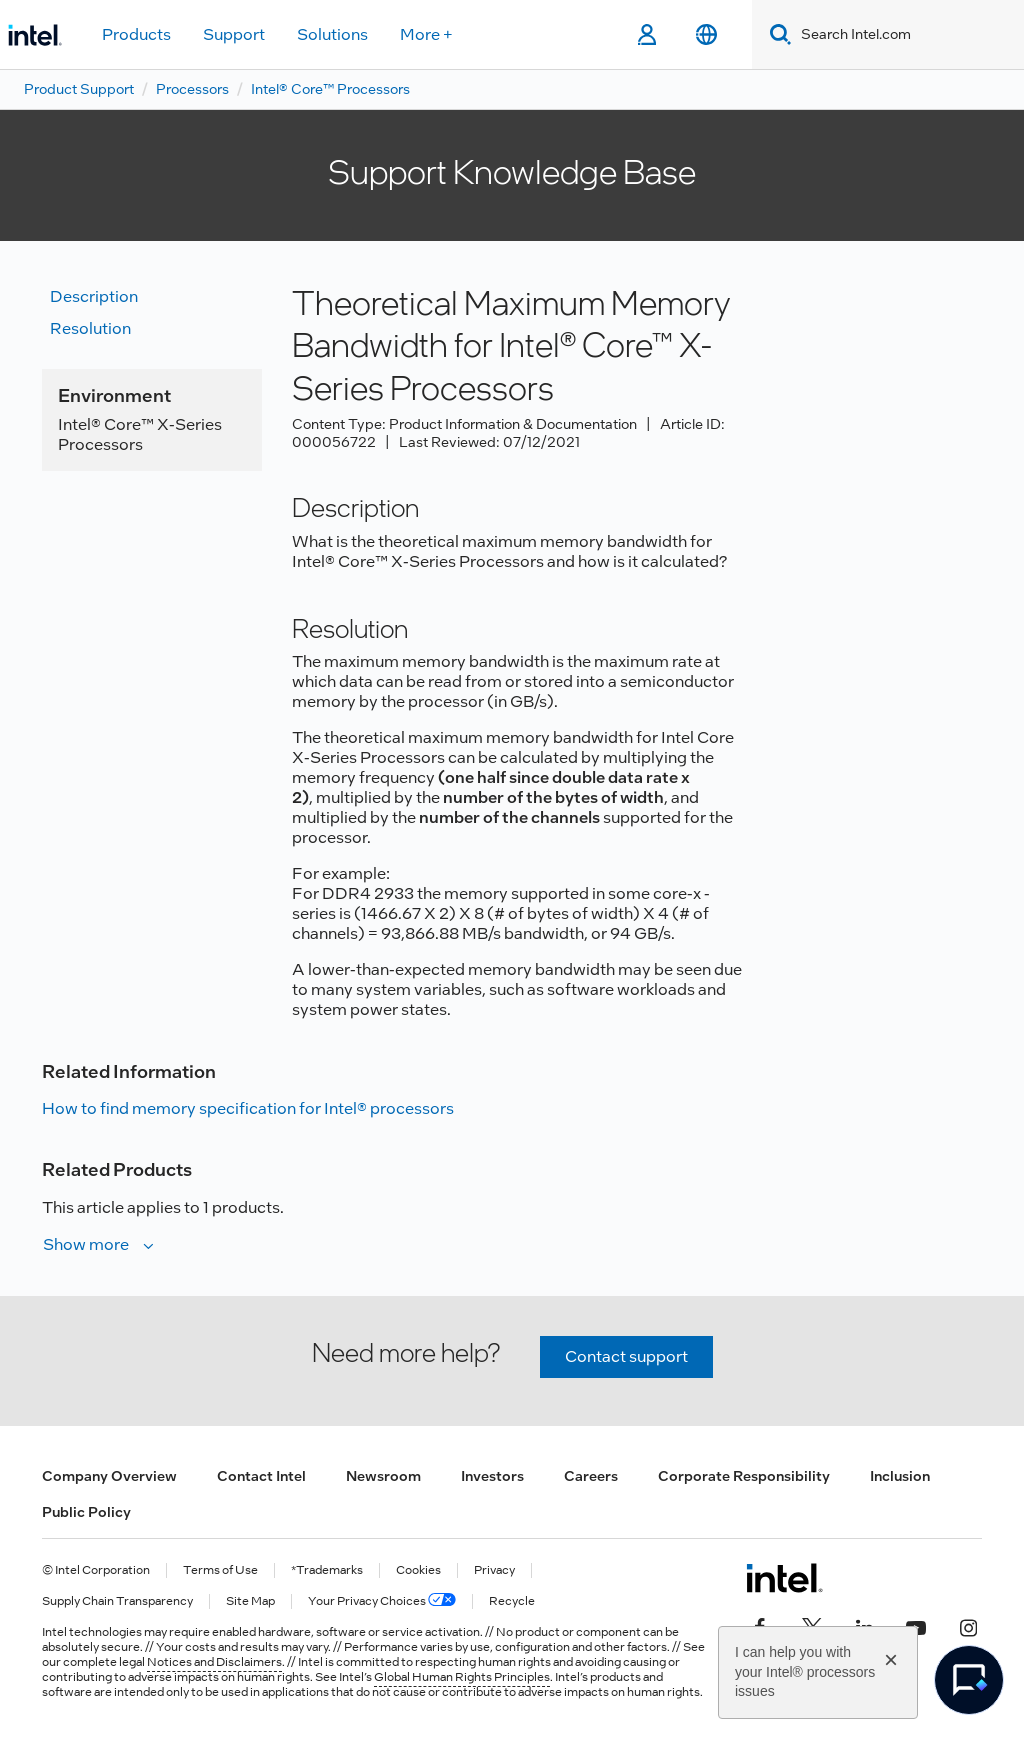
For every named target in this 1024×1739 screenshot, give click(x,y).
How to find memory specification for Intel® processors (248, 1108)
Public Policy (86, 1512)
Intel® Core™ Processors (330, 89)
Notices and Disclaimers (214, 1662)
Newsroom (383, 1476)
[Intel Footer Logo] (784, 1578)
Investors (492, 1476)
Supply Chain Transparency (117, 1601)
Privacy (494, 1570)
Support (234, 34)
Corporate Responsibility (744, 1476)
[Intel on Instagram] (968, 1626)
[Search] (776, 34)
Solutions (332, 34)
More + (426, 34)
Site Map (250, 1601)
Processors (192, 89)
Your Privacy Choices (382, 1601)
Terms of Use (220, 1570)
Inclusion (900, 1476)
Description (94, 296)
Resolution (90, 328)
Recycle (512, 1601)
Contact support (626, 1356)
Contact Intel (261, 1476)
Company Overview (109, 1476)
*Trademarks (327, 1570)
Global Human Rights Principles (462, 1677)
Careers (591, 1476)
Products (136, 34)
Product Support (79, 89)
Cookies (418, 1570)
